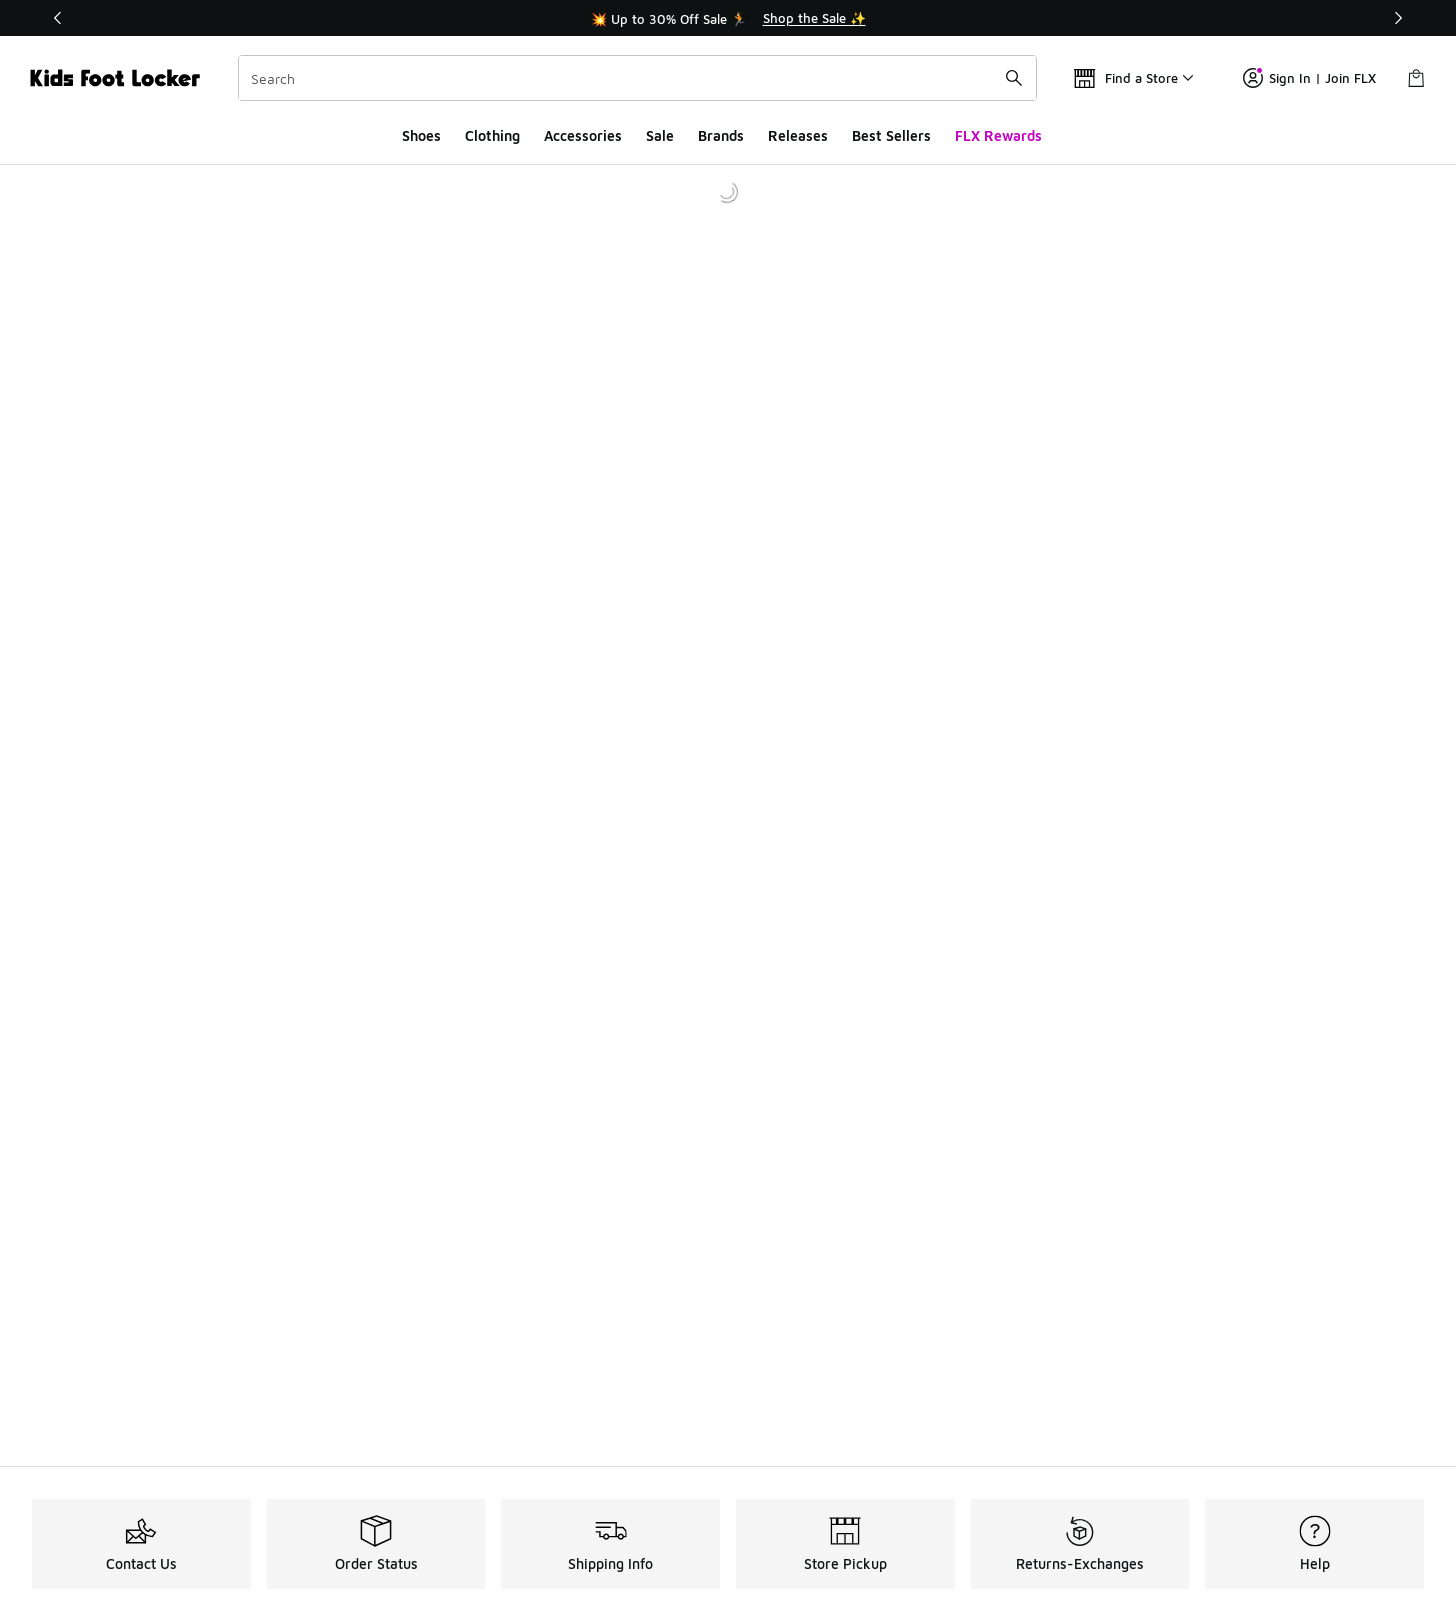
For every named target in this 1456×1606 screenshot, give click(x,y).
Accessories (583, 135)
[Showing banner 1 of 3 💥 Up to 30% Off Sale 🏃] (728, 18)
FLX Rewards (998, 135)
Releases (798, 135)
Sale (660, 135)
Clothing (492, 135)
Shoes (421, 135)
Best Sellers (891, 135)
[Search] (637, 78)
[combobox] (637, 78)
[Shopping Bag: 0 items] (1416, 78)
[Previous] (58, 18)
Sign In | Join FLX (1309, 78)
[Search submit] (1014, 78)
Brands (721, 135)
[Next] (1398, 18)
